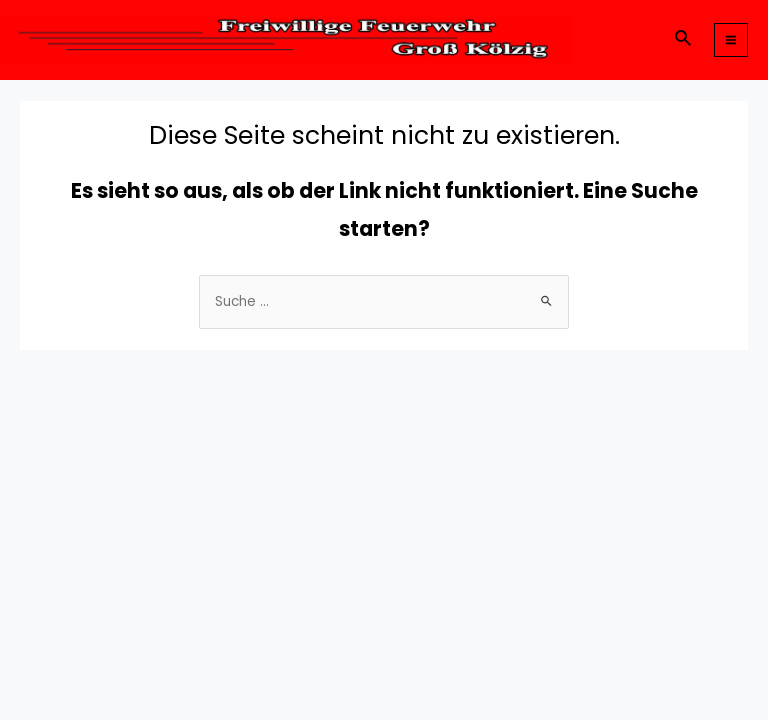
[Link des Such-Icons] (684, 40)
